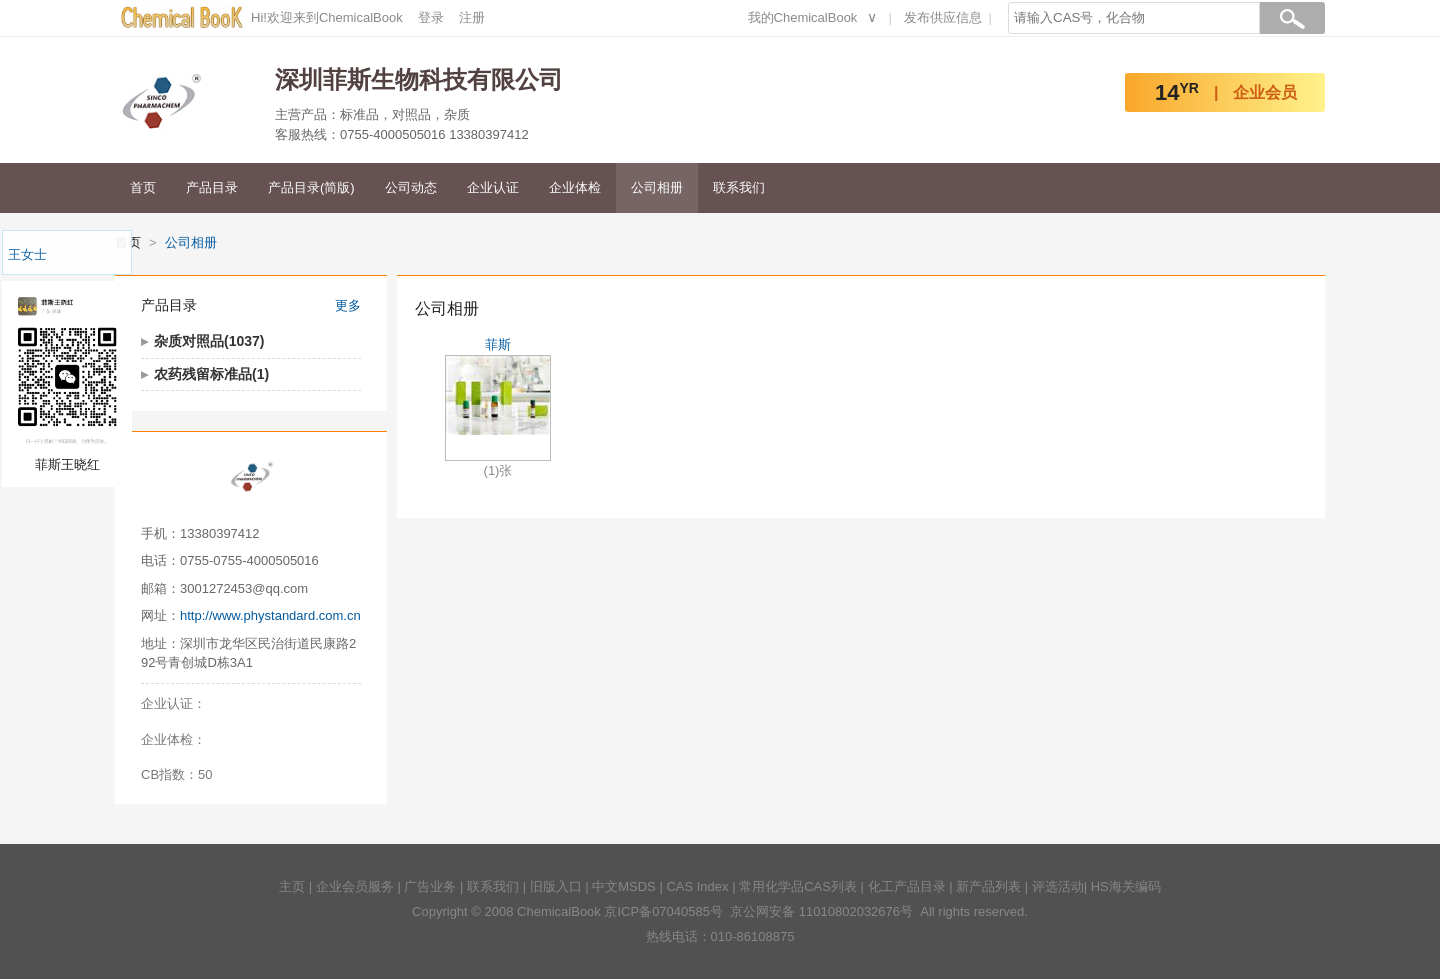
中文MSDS (624, 886)
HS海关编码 (1126, 886)
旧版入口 (556, 886)
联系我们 (739, 187)
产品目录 (212, 187)
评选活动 (1058, 886)
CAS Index (697, 886)
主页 (292, 886)
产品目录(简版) (311, 187)
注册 (472, 17)
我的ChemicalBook (803, 17)
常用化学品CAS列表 (798, 886)
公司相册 (657, 187)
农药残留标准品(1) (211, 374)
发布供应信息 (943, 17)
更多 (348, 305)
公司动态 (411, 187)
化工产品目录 (907, 886)
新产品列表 (988, 886)
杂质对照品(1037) (209, 341)
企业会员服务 (355, 886)
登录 (431, 17)
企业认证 (493, 187)
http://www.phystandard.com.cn (270, 615)
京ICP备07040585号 (663, 911)
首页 (143, 187)
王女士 (27, 254)
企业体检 (575, 187)
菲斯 (498, 344)
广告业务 (430, 886)
